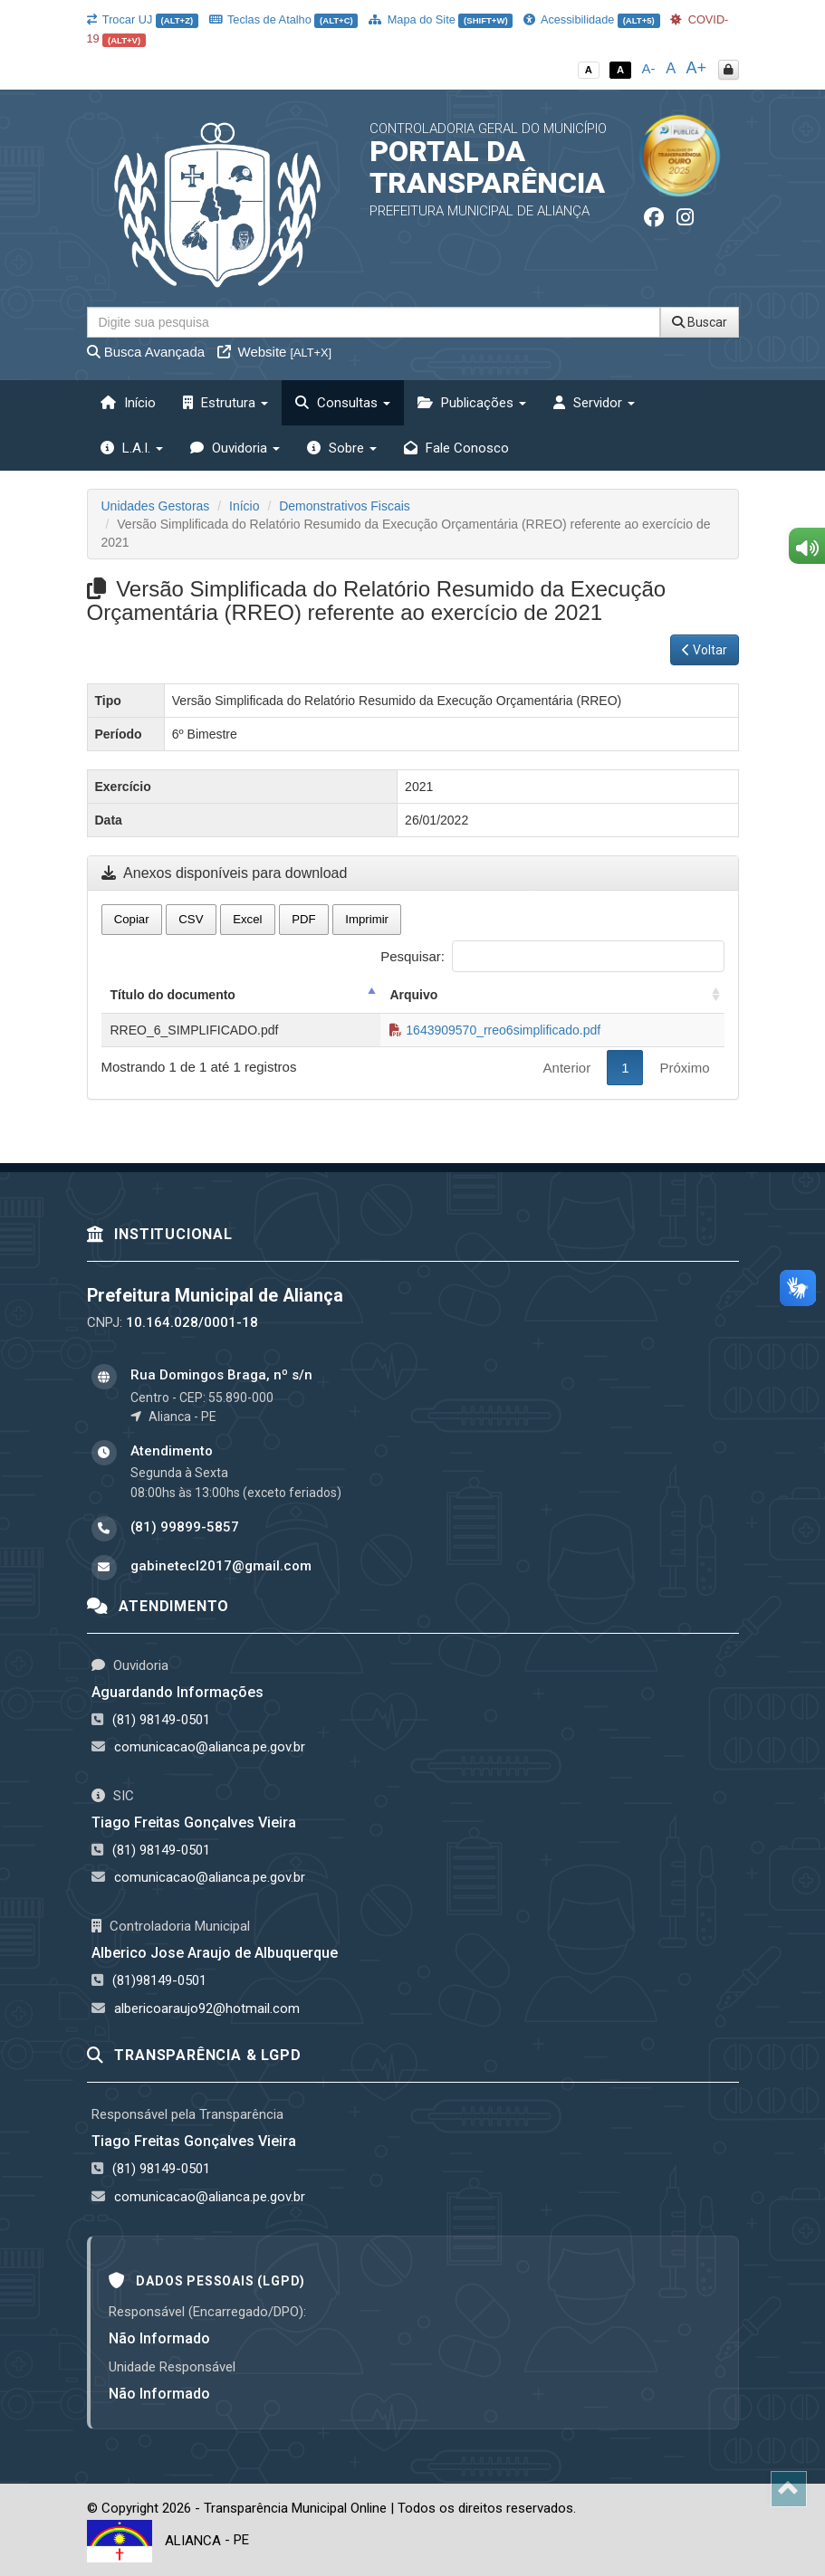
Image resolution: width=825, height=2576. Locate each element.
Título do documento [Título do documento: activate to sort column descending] (172, 994)
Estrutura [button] (225, 403)
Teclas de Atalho (284, 19)
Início (128, 403)
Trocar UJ (142, 19)
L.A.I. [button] (132, 448)
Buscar (699, 322)
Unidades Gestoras (155, 506)
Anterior (567, 1067)
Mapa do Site (441, 19)
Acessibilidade (591, 19)
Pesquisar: (552, 956)
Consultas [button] (342, 403)
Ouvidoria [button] (235, 448)
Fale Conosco (456, 448)
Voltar (704, 650)
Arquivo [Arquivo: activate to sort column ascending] (413, 994)
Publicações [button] (471, 403)
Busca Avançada (146, 351)
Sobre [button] (342, 448)
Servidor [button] (594, 403)
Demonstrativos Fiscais (344, 506)
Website (274, 351)
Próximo (684, 1067)
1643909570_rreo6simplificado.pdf (494, 1030)
